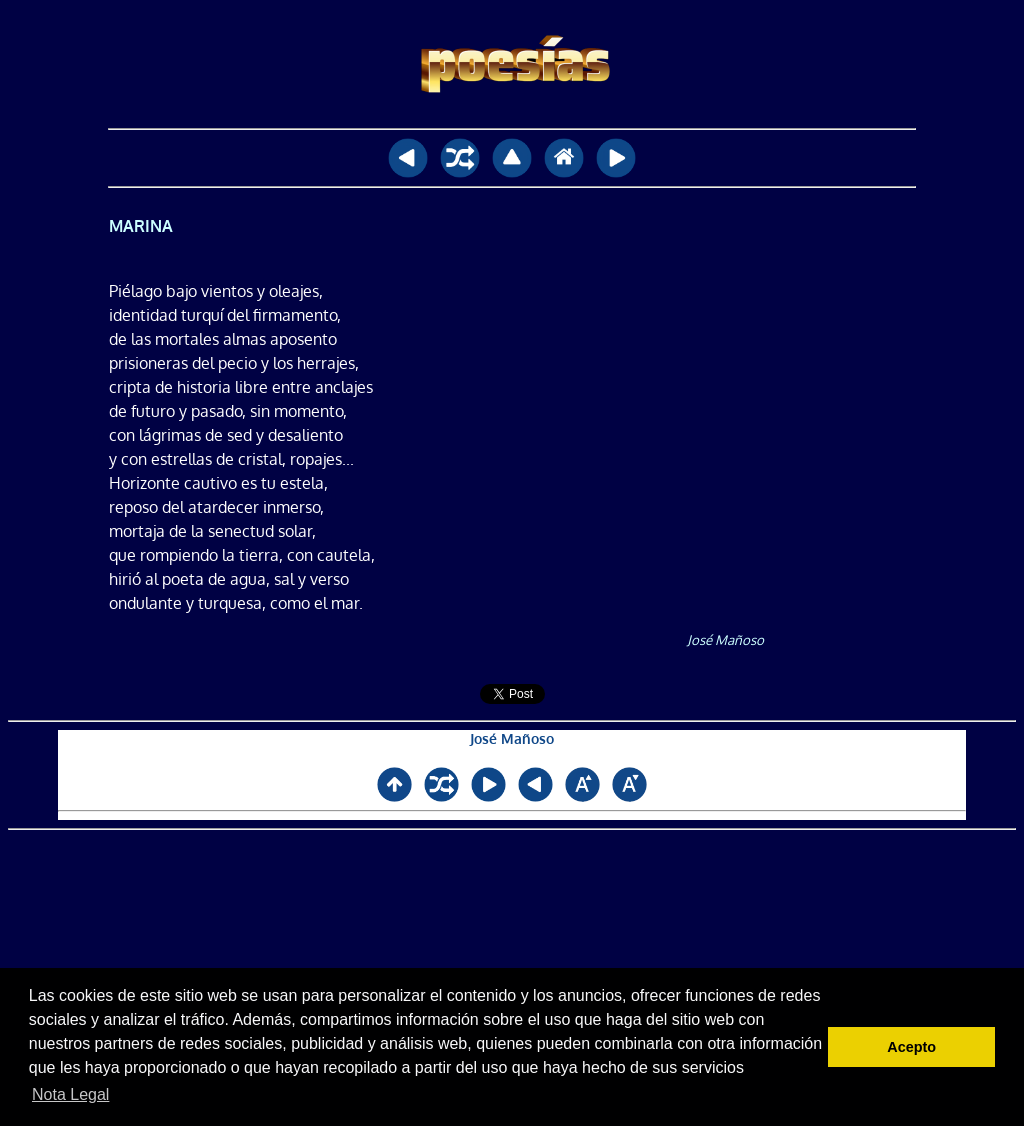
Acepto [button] (911, 1047)
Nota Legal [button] (70, 1094)
